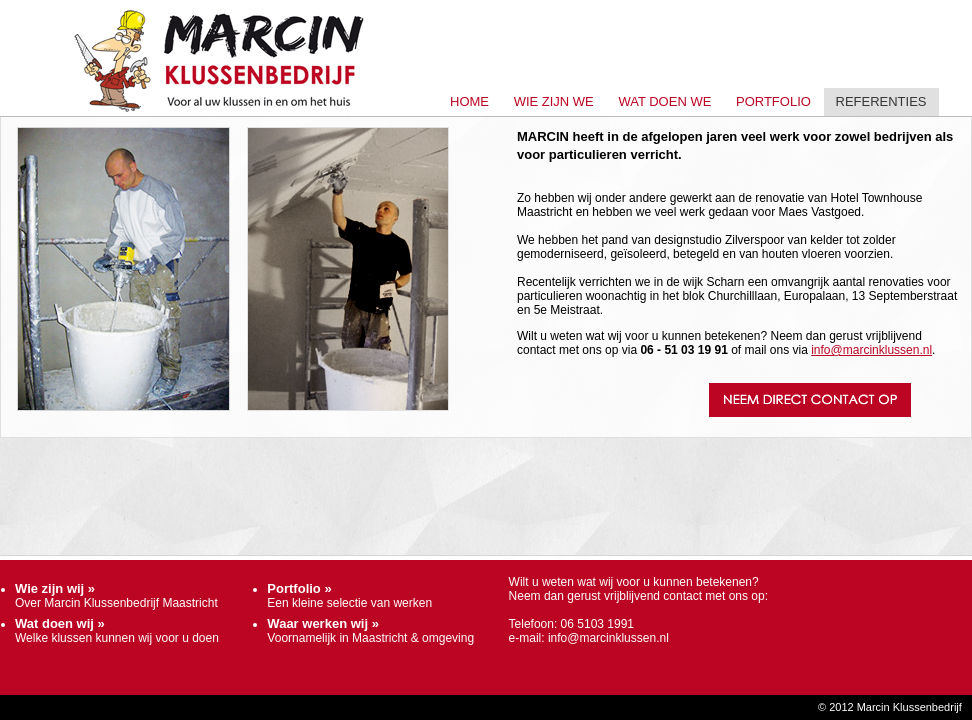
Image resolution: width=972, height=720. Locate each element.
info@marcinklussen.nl (871, 350)
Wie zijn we (554, 101)
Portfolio (773, 101)
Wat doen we (664, 101)
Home (469, 101)
